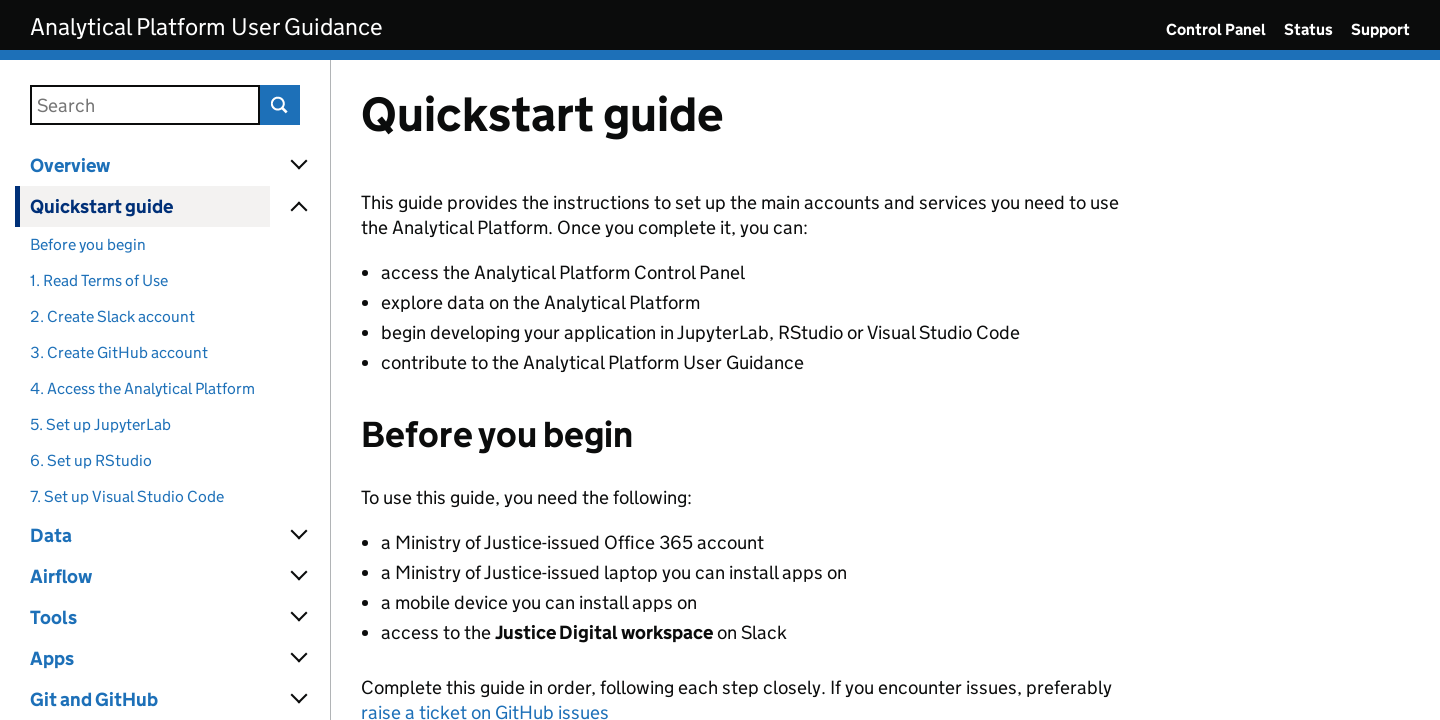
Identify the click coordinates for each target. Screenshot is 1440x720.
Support (1380, 29)
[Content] (885, 390)
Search (280, 105)
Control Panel (1216, 29)
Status (1308, 29)
